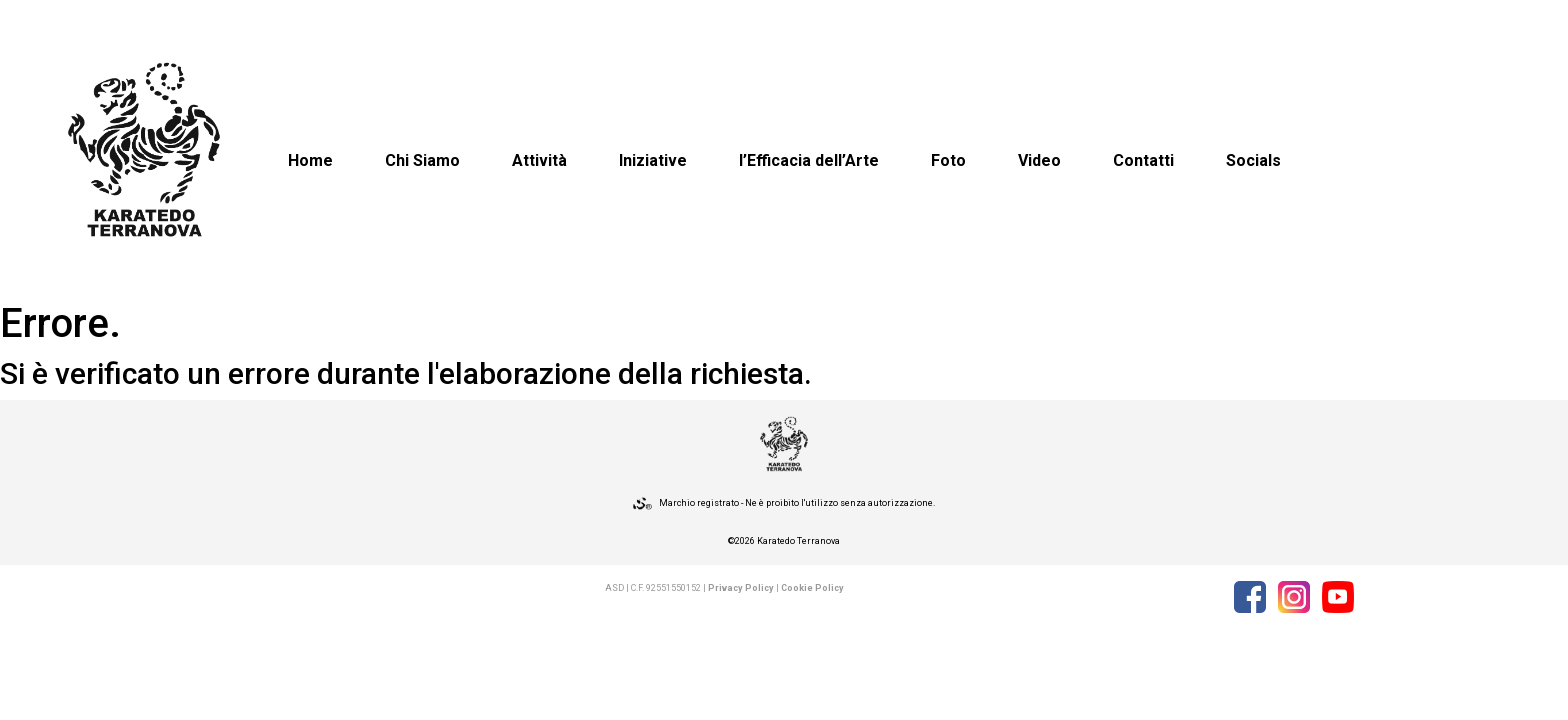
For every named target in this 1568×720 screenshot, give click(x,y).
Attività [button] (539, 160)
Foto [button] (948, 160)
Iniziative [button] (653, 160)
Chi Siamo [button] (422, 160)
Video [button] (1039, 160)
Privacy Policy (741, 588)
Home (310, 160)
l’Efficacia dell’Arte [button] (809, 160)
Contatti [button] (1143, 160)
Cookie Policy (812, 588)
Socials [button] (1253, 160)
